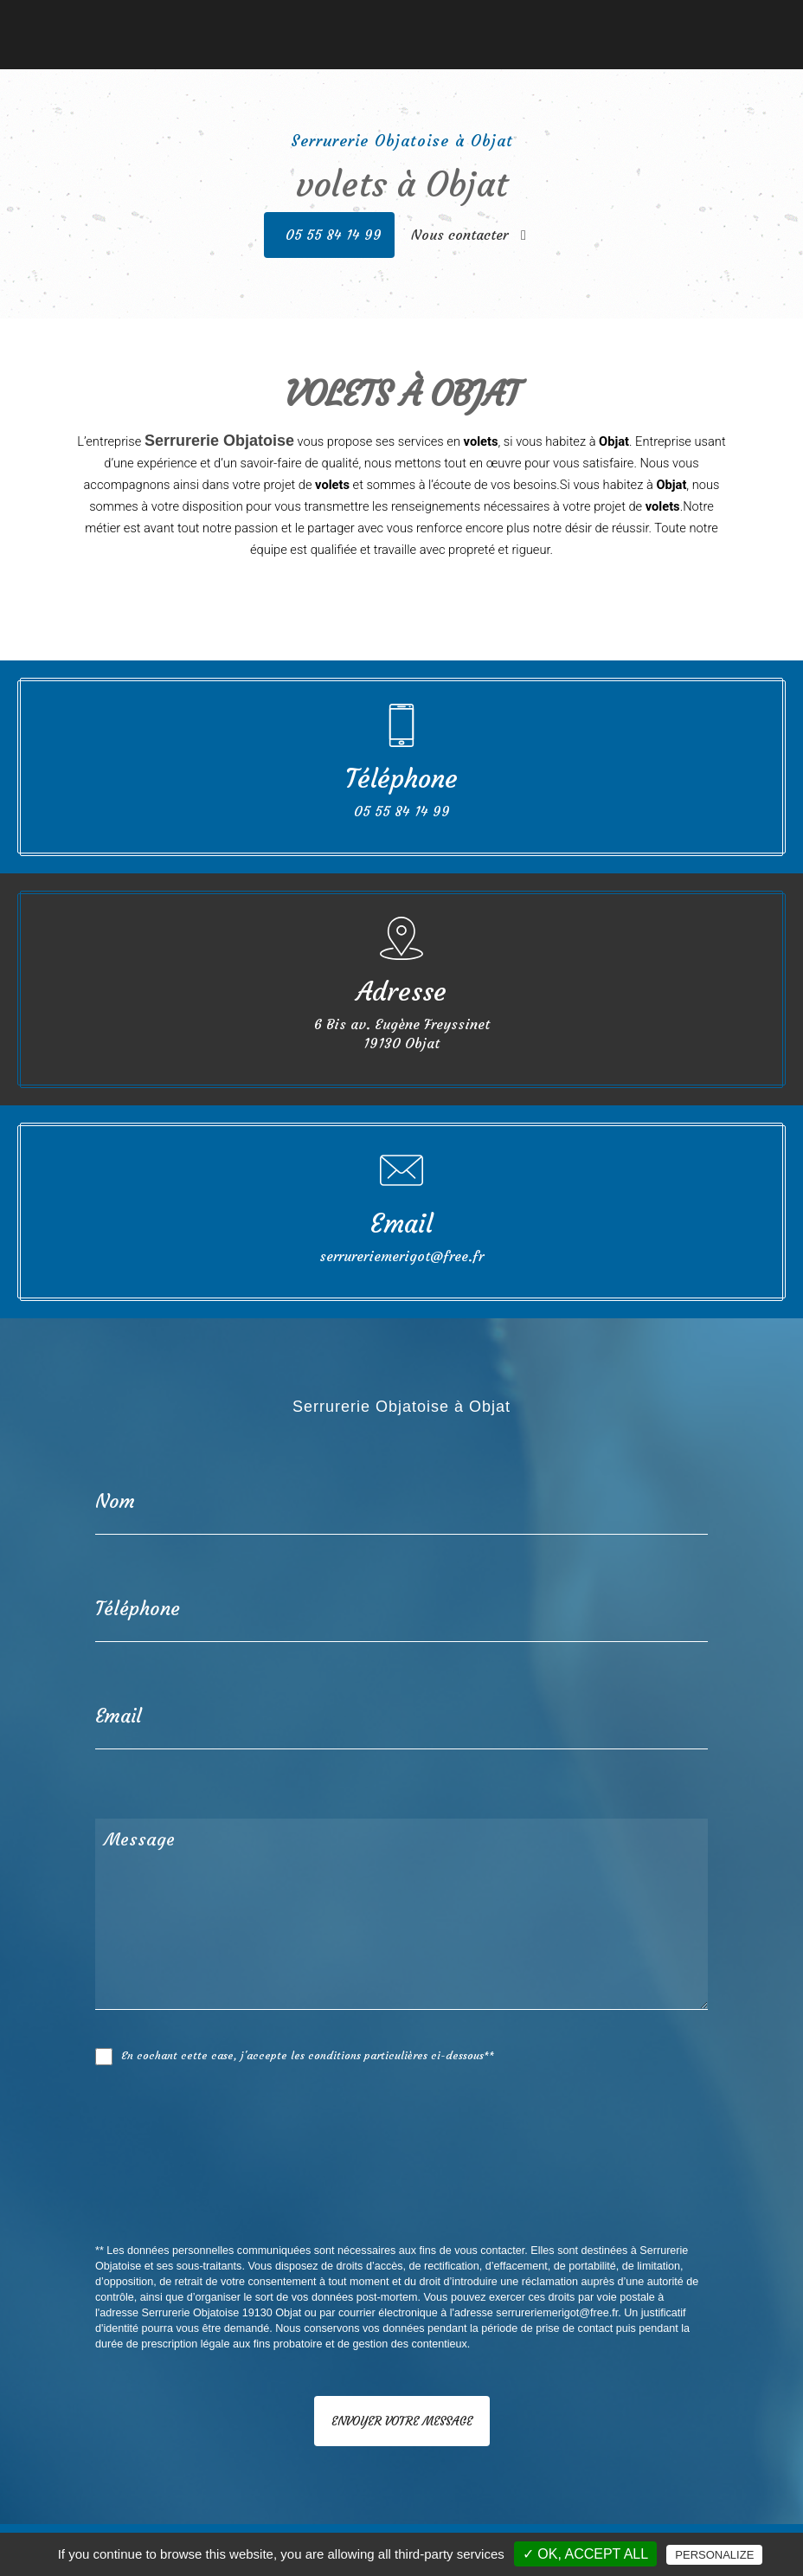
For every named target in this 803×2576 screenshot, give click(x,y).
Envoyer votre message (401, 2421)
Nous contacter (653, 22)
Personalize (714, 2554)
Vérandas (412, 22)
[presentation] (278, 2192)
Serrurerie (265, 22)
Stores (469, 22)
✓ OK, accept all (585, 2554)
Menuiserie (191, 22)
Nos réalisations (547, 22)
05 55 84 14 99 (334, 234)
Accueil (123, 22)
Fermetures (340, 22)
